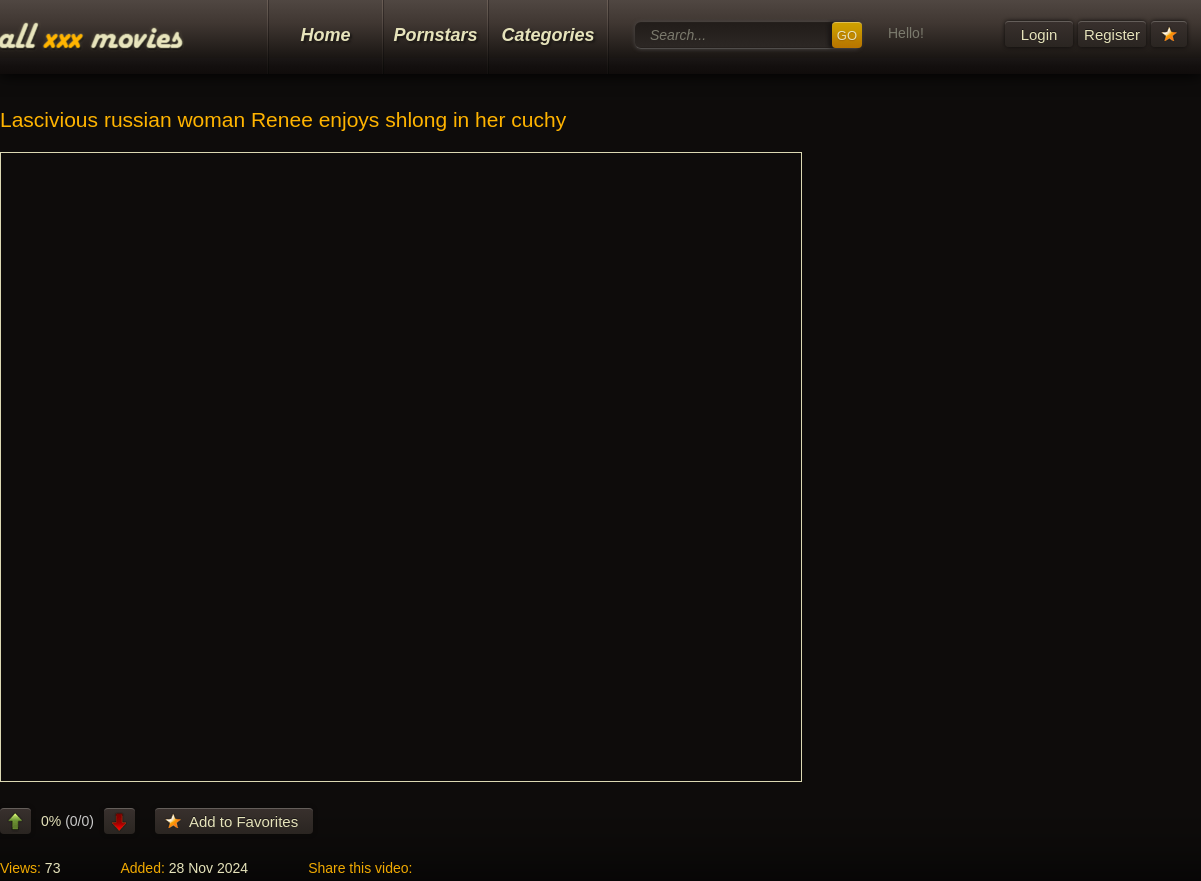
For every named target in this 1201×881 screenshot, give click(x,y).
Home (325, 35)
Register (1112, 34)
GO (847, 35)
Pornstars (435, 35)
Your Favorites (1169, 34)
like (15, 821)
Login (1039, 34)
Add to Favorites (243, 821)
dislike (119, 821)
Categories (547, 35)
